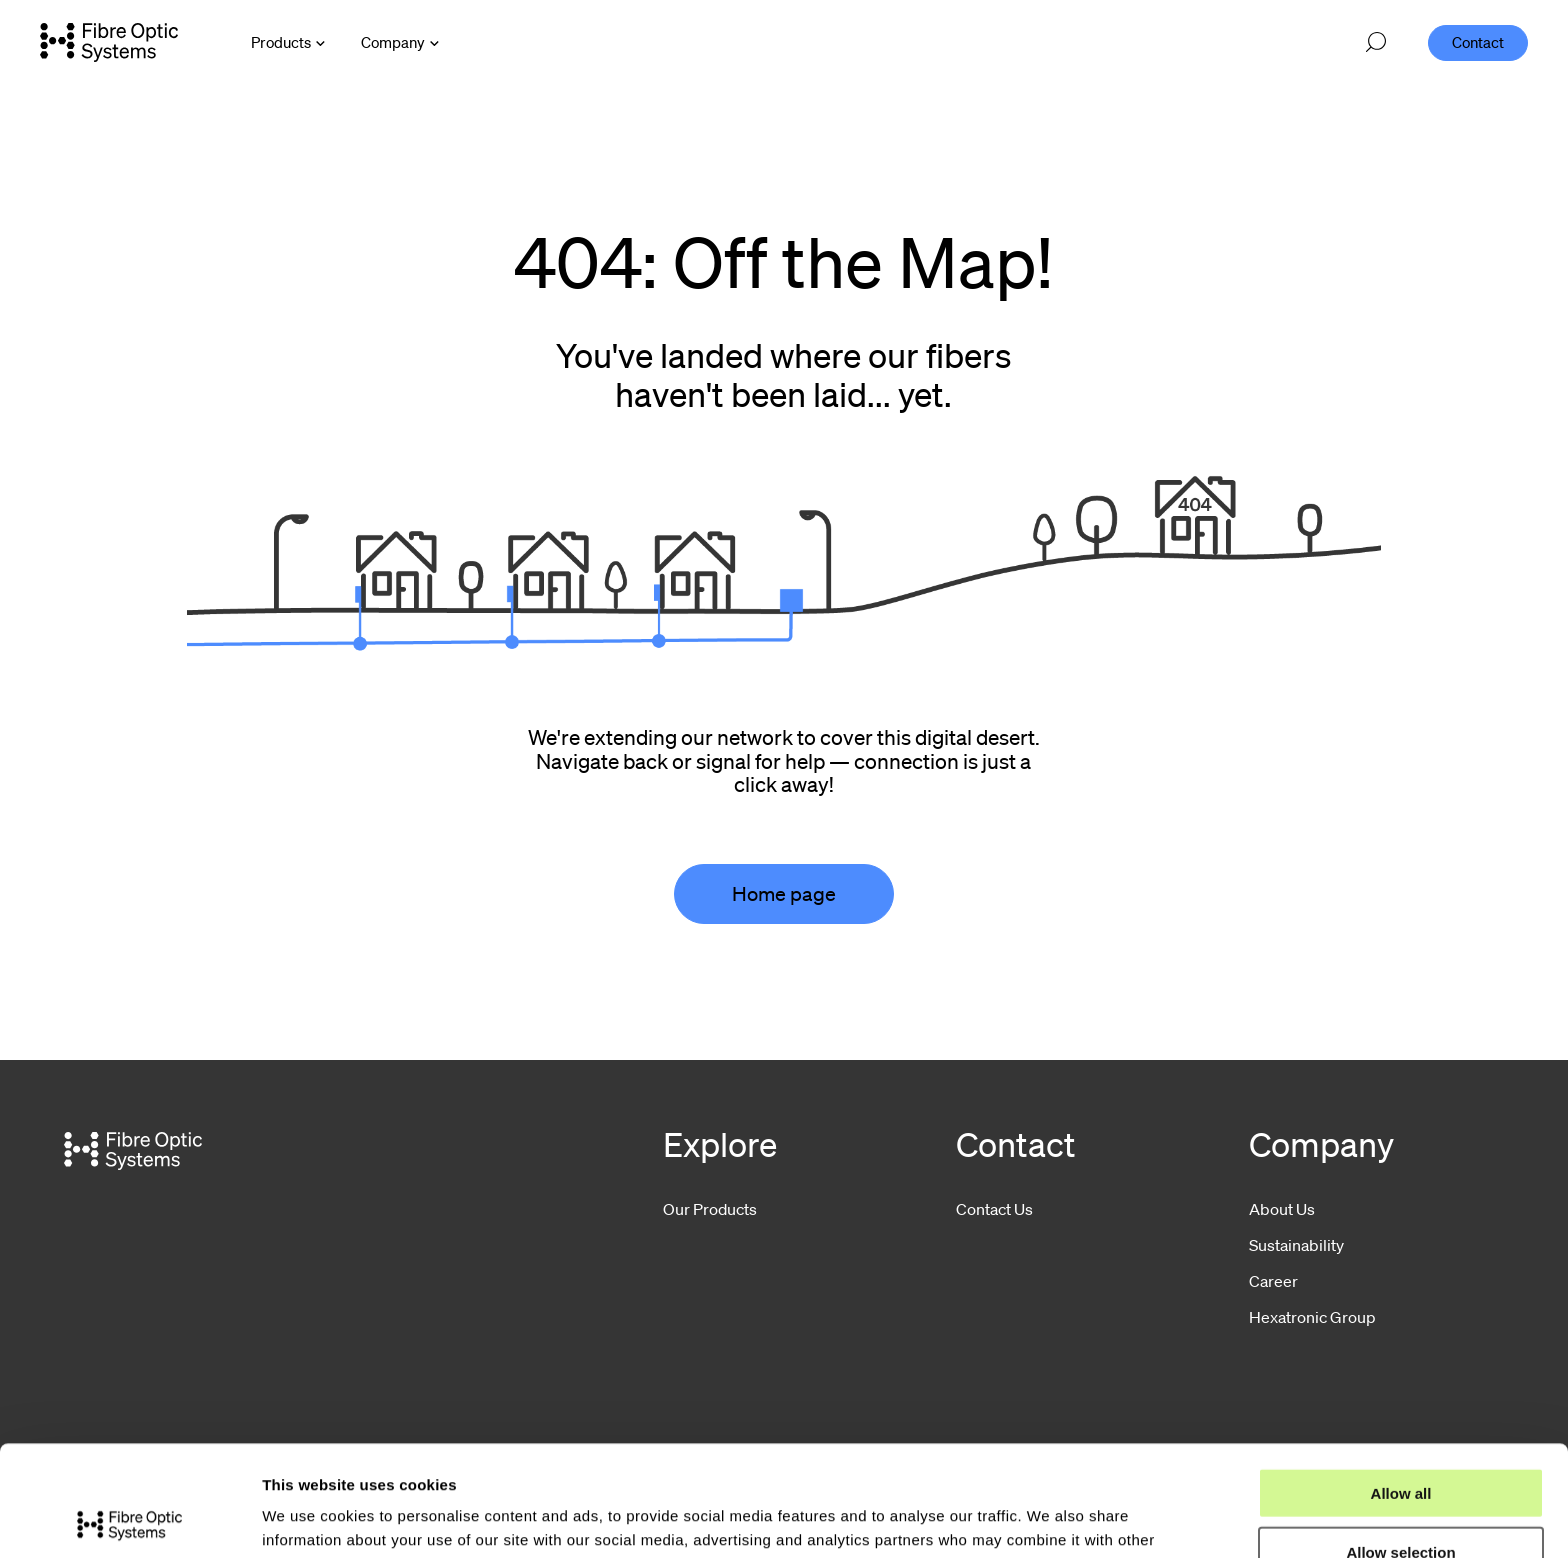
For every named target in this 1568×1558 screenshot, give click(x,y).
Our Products (710, 1209)
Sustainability (1296, 1245)
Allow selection (1400, 1441)
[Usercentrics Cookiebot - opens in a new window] (129, 1519)
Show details (1049, 1518)
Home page (784, 894)
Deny (1401, 1500)
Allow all (1401, 1382)
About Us (1282, 1209)
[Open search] (1376, 43)
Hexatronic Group (1312, 1317)
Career (1273, 1281)
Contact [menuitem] (1478, 42)
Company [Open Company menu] (393, 42)
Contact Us (994, 1209)
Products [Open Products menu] (281, 42)
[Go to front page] (109, 42)
